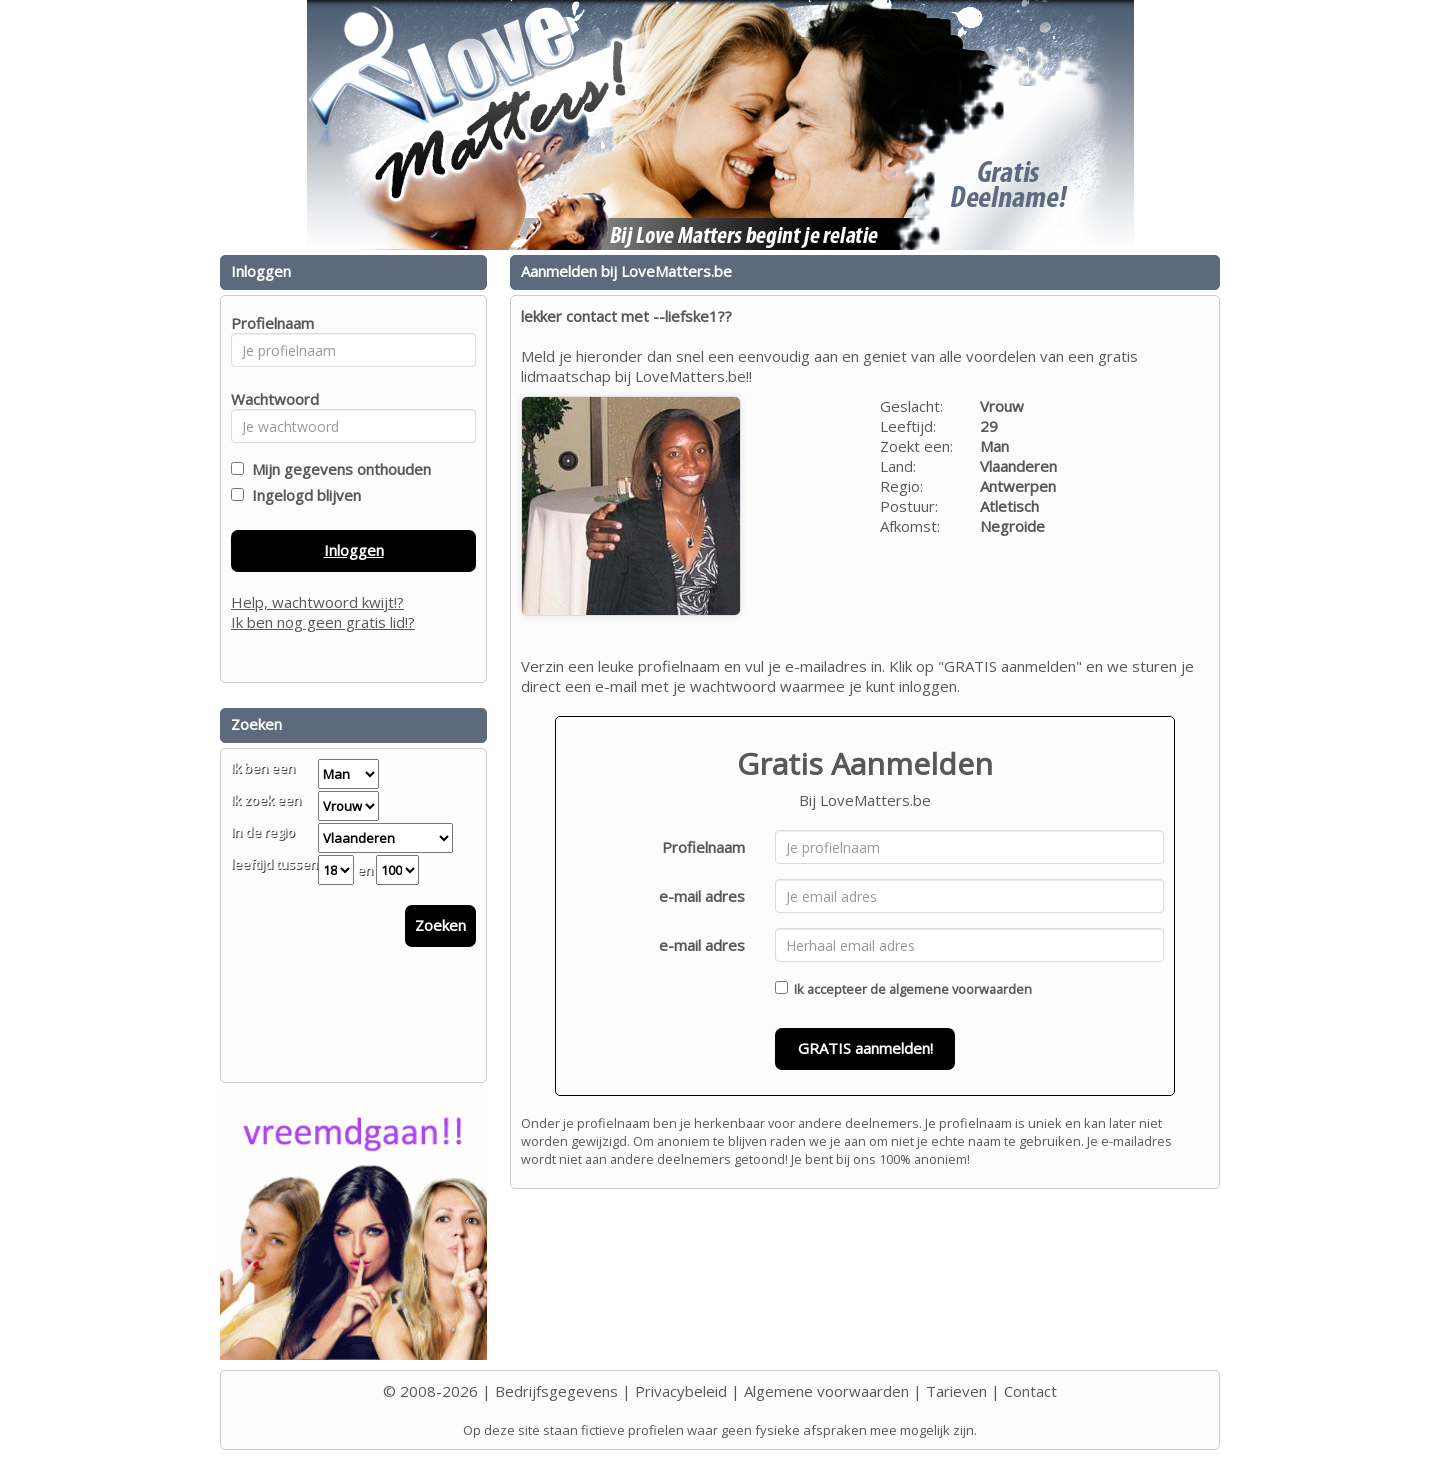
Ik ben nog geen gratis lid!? (323, 622)
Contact (1030, 1391)
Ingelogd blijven (302, 495)
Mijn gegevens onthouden (337, 469)
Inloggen (354, 550)
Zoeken (440, 925)
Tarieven (956, 1391)
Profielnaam (703, 847)
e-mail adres (702, 896)
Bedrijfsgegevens (556, 1391)
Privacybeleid (681, 1391)
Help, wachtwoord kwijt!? (317, 602)
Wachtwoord (269, 399)
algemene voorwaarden (960, 989)
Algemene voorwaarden (826, 1391)
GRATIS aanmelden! (865, 1048)
